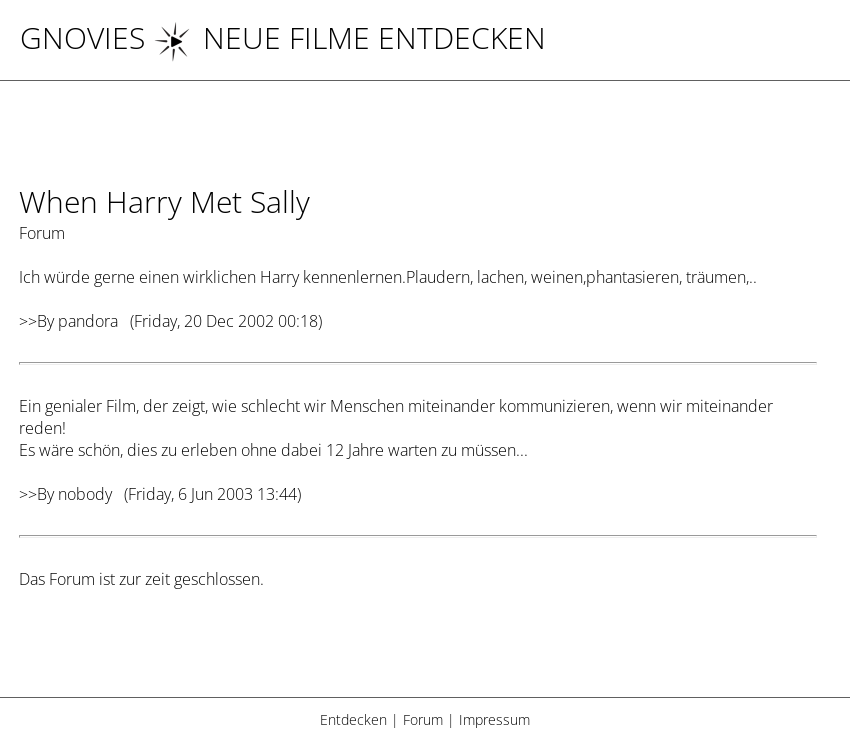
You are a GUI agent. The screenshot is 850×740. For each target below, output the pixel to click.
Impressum (494, 719)
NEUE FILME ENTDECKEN (349, 37)
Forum (423, 719)
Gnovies (82, 37)
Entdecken (353, 719)
